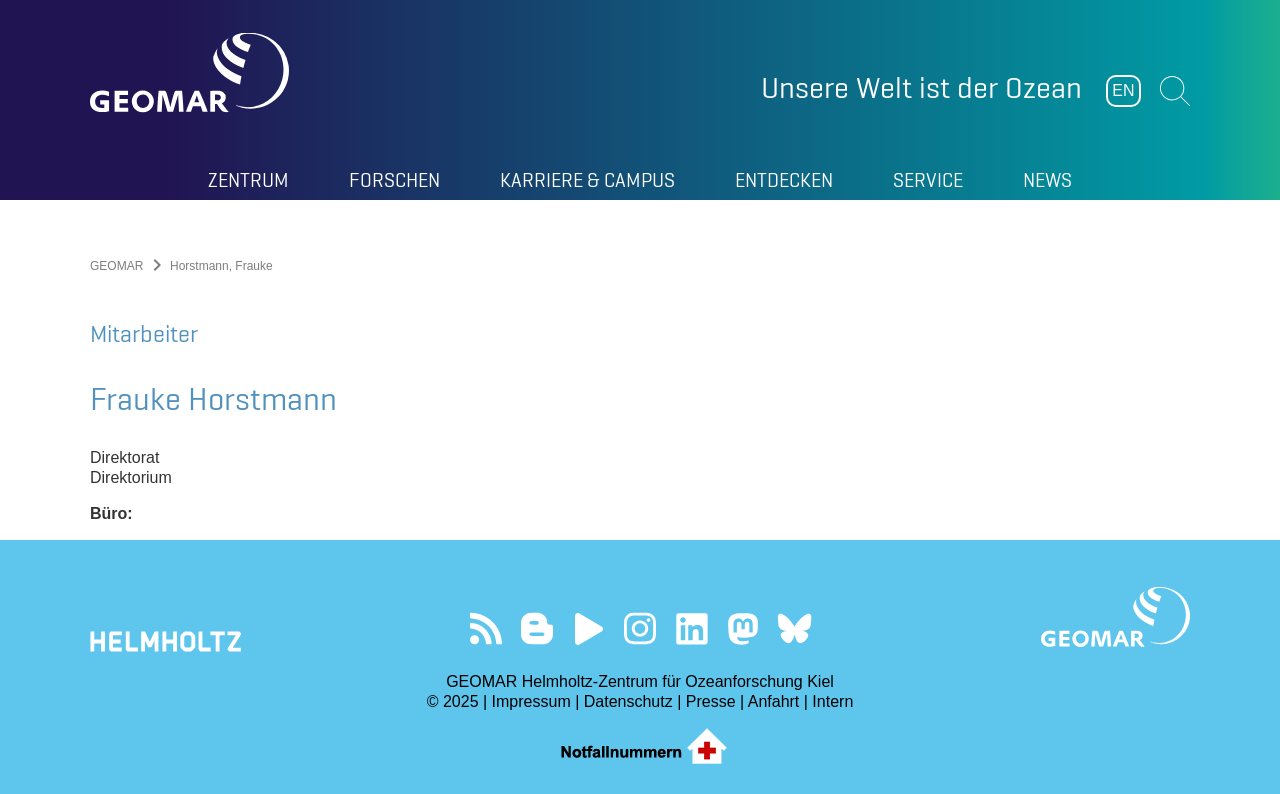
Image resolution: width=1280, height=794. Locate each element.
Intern (832, 701)
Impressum (531, 701)
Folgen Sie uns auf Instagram (640, 628)
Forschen (394, 180)
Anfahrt (774, 701)
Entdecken (784, 180)
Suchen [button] (1175, 91)
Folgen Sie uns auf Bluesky (794, 628)
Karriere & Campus (587, 180)
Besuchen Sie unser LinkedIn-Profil (691, 628)
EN (1123, 90)
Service (928, 180)
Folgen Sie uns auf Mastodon (742, 628)
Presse (711, 701)
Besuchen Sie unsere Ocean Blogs (537, 628)
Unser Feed (485, 628)
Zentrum (248, 180)
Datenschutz (628, 701)
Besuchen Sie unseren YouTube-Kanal (588, 628)
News (1047, 180)
